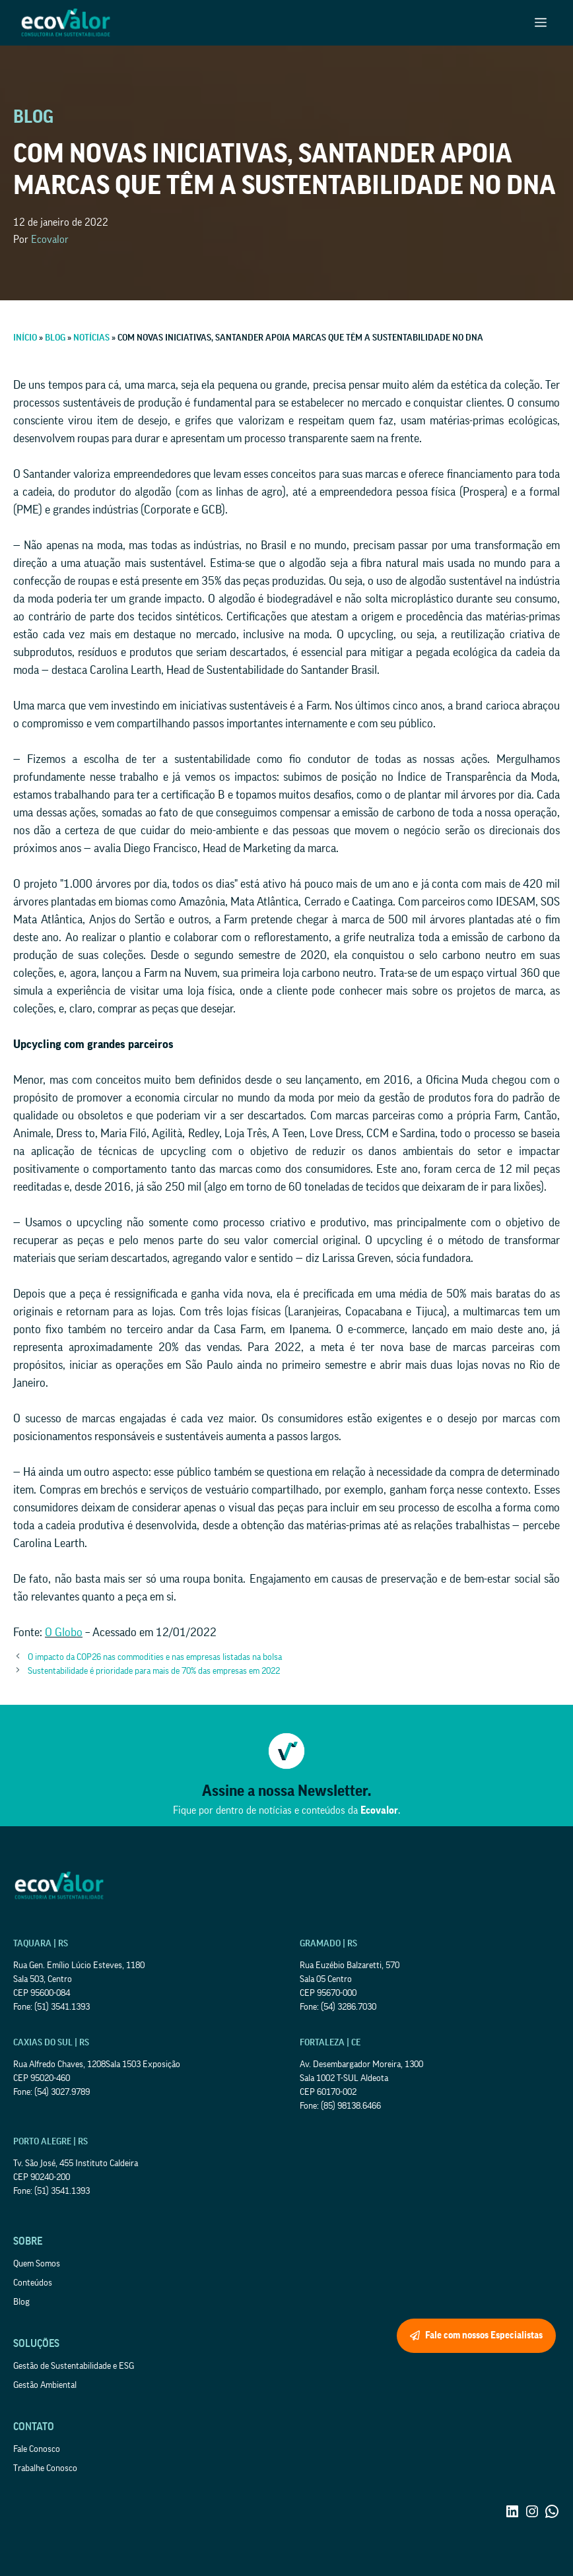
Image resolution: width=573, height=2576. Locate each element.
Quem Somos (36, 2263)
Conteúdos (32, 2283)
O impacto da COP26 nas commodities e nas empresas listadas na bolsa (155, 1657)
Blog (21, 2302)
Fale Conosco (36, 2449)
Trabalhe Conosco (45, 2468)
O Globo (64, 1632)
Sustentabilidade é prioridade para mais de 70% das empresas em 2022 (154, 1671)
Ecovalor (50, 239)
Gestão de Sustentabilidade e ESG (73, 2366)
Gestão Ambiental (45, 2385)
